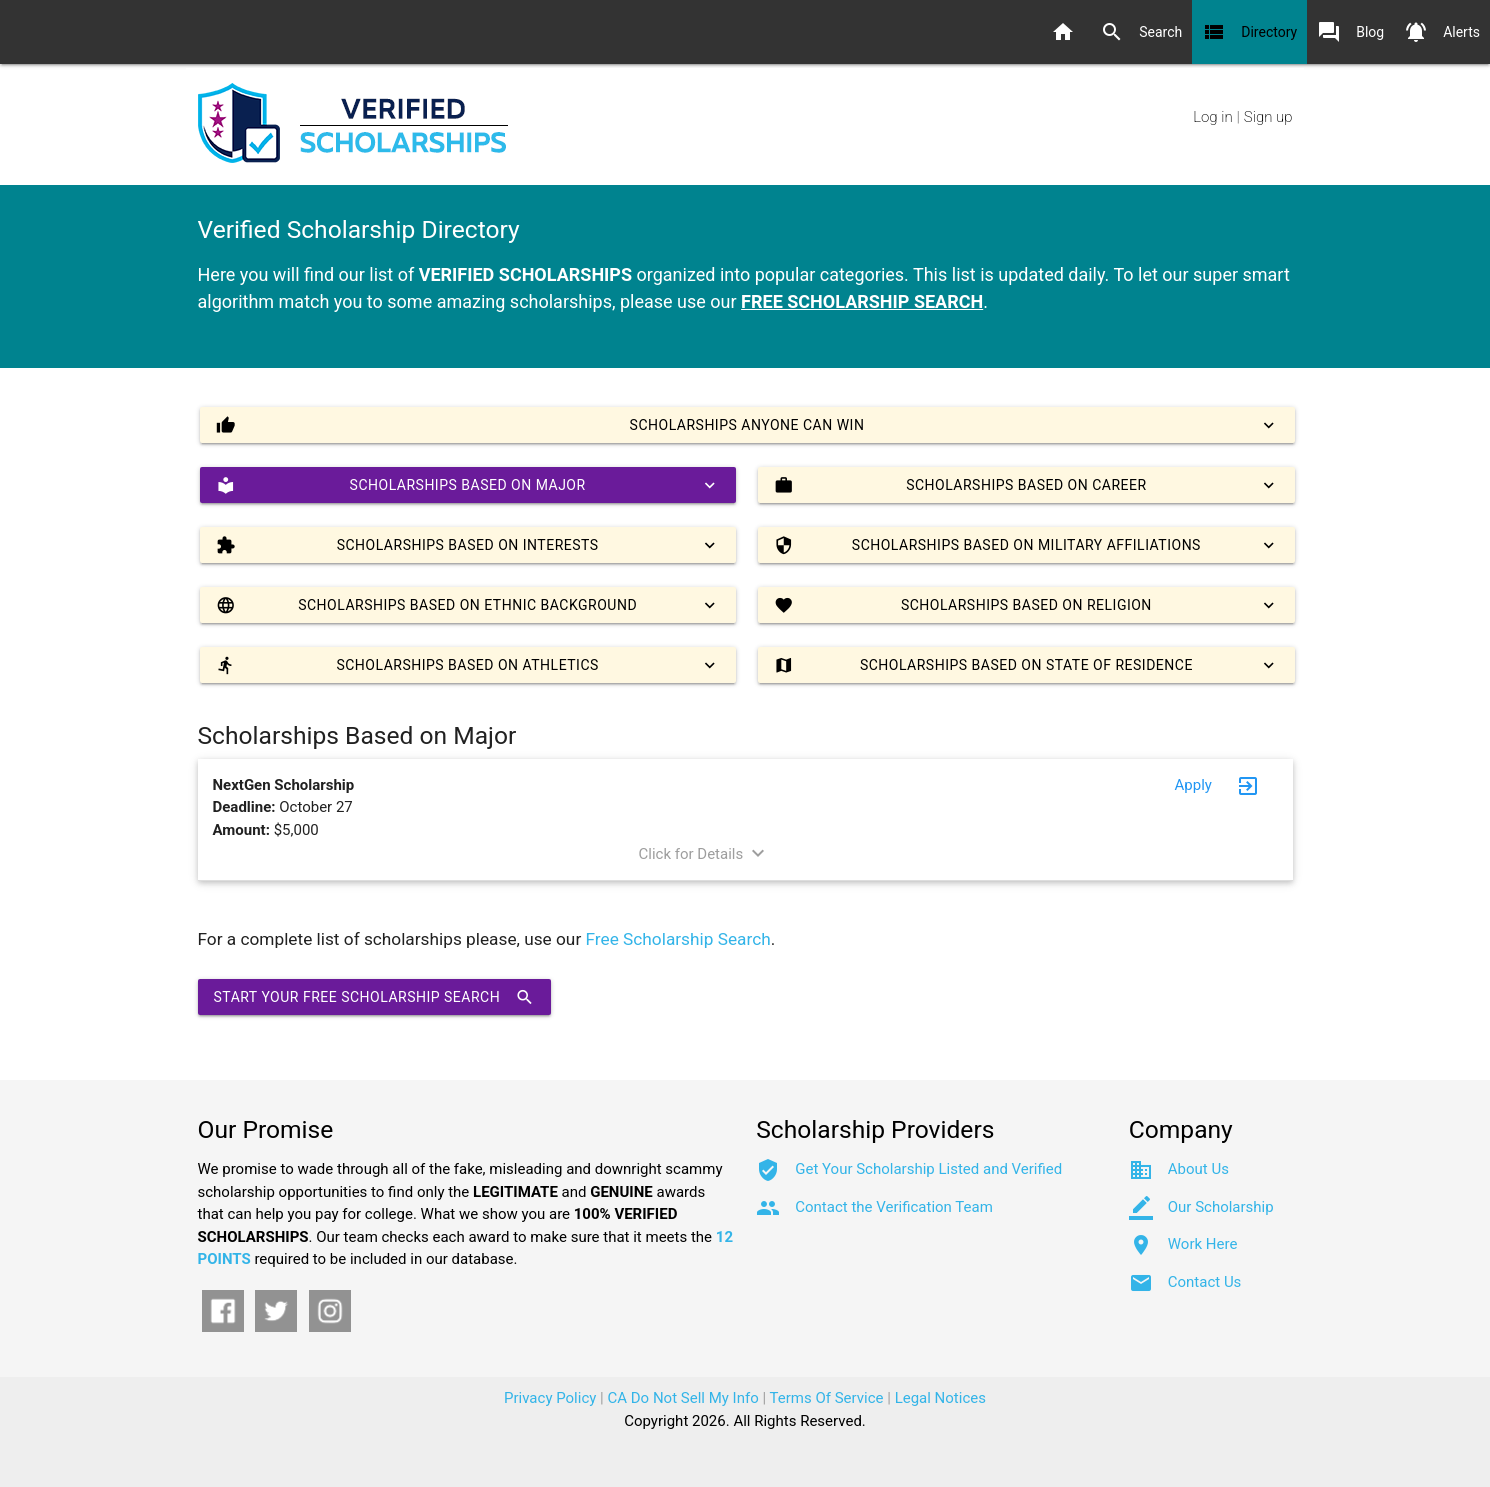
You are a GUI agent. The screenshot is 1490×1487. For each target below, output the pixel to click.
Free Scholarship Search (678, 939)
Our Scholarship (1221, 1207)
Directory (1249, 32)
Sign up (1268, 117)
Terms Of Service (827, 1398)
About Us (1198, 1169)
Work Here (1203, 1244)
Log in (1212, 117)
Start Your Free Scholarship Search (375, 997)
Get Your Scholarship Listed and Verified (928, 1169)
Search (1141, 32)
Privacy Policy (550, 1398)
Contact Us (1205, 1282)
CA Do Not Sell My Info (683, 1398)
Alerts (1442, 32)
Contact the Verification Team (894, 1207)
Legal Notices (940, 1398)
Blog (1350, 32)
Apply (1193, 785)
